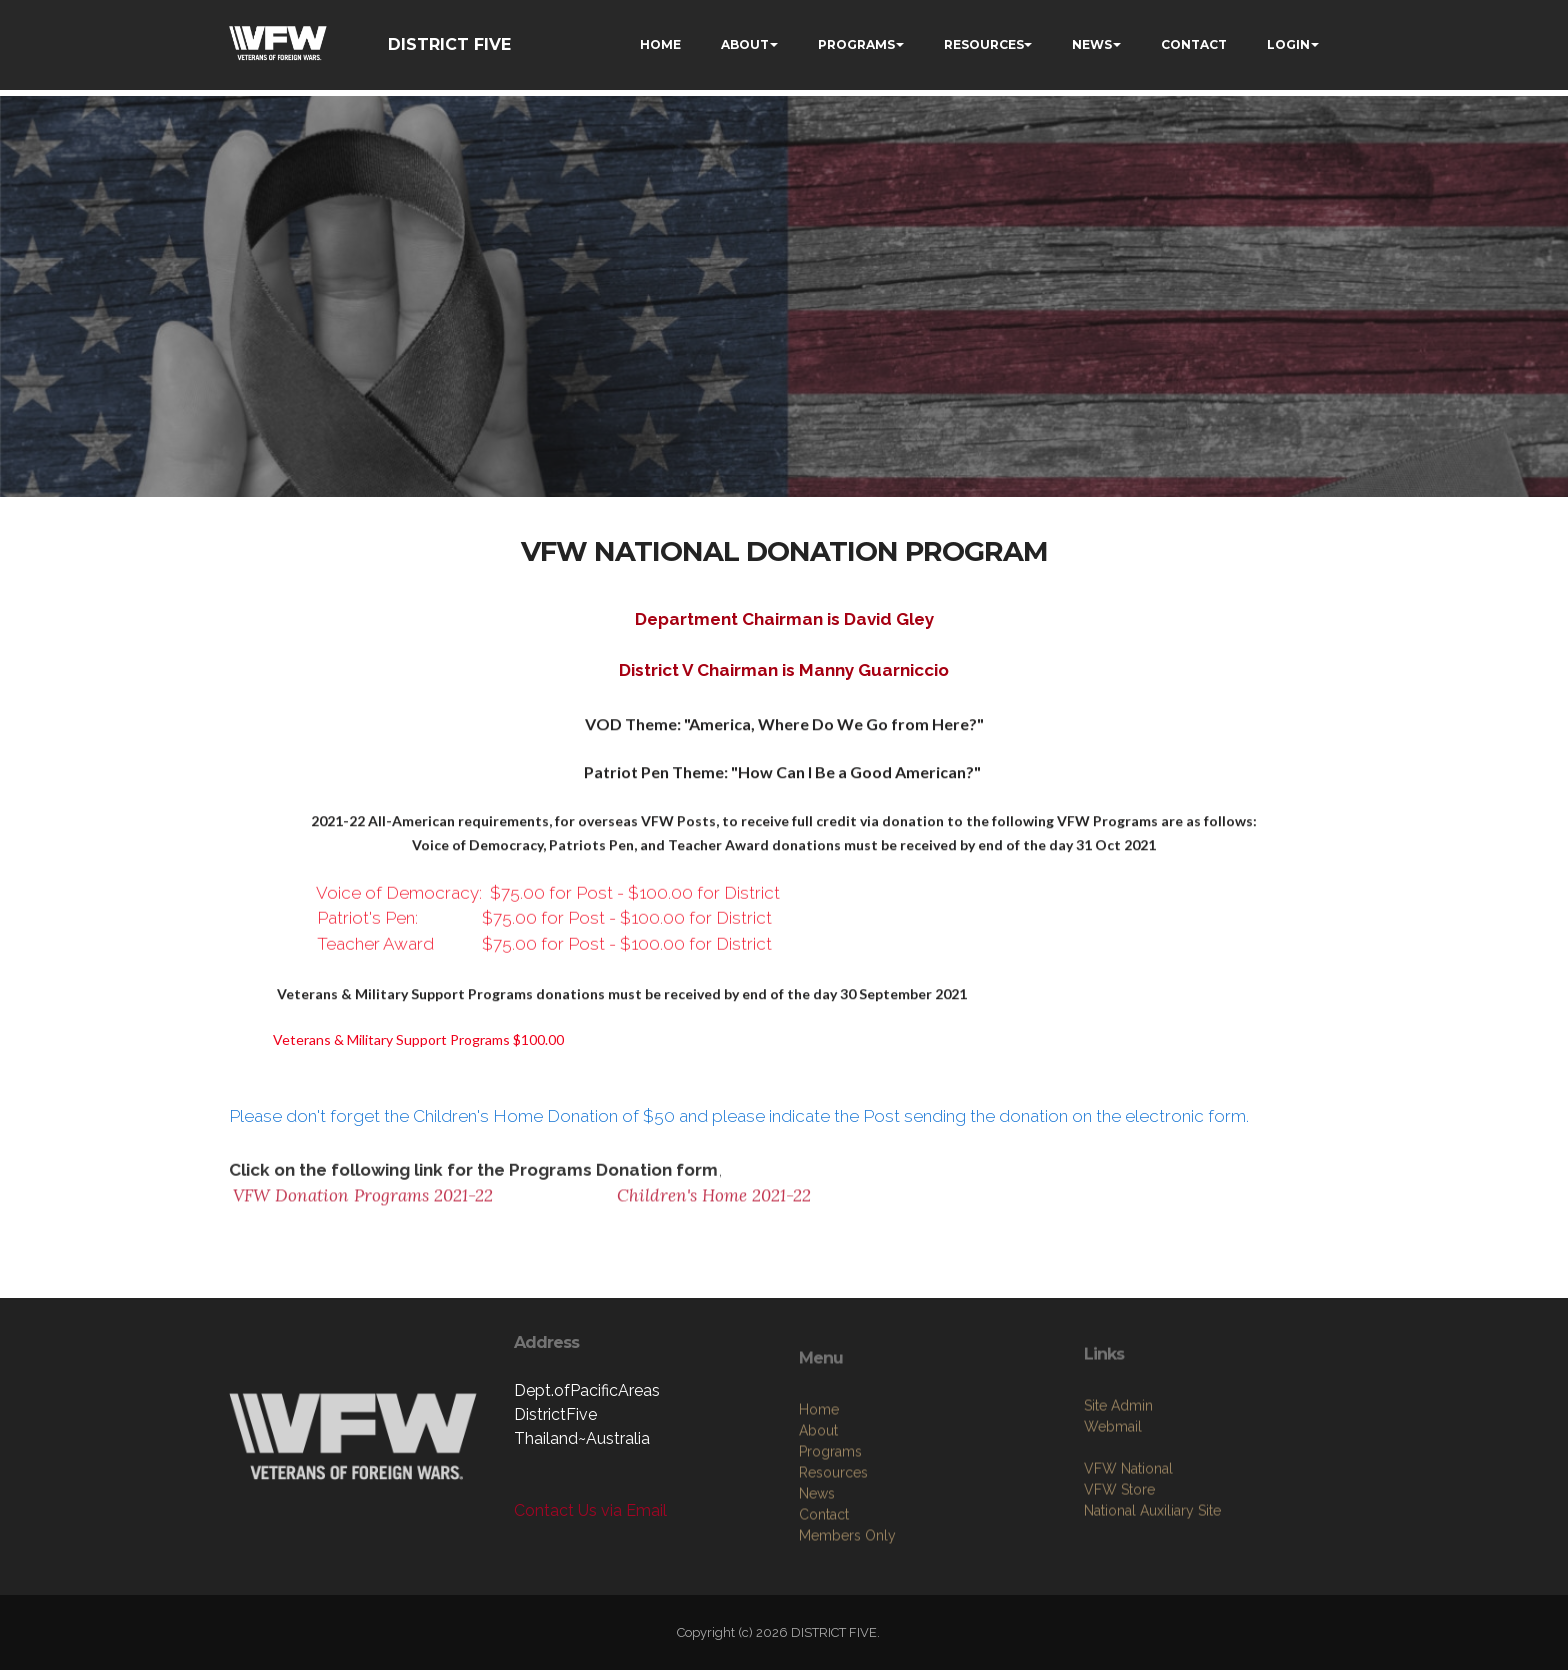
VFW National (1128, 1538)
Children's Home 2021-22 (714, 1205)
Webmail (1113, 1496)
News (817, 1579)
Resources (833, 1558)
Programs (830, 1537)
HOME (660, 44)
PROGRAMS (856, 44)
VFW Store (1119, 1559)
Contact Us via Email (590, 1510)
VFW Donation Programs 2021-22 (363, 1205)
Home (819, 1495)
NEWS (1092, 44)
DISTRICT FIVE (449, 44)
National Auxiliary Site (1152, 1580)
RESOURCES (984, 44)
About (818, 1516)
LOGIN (1288, 44)
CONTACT (1194, 44)
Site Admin (1118, 1475)
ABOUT (745, 44)
